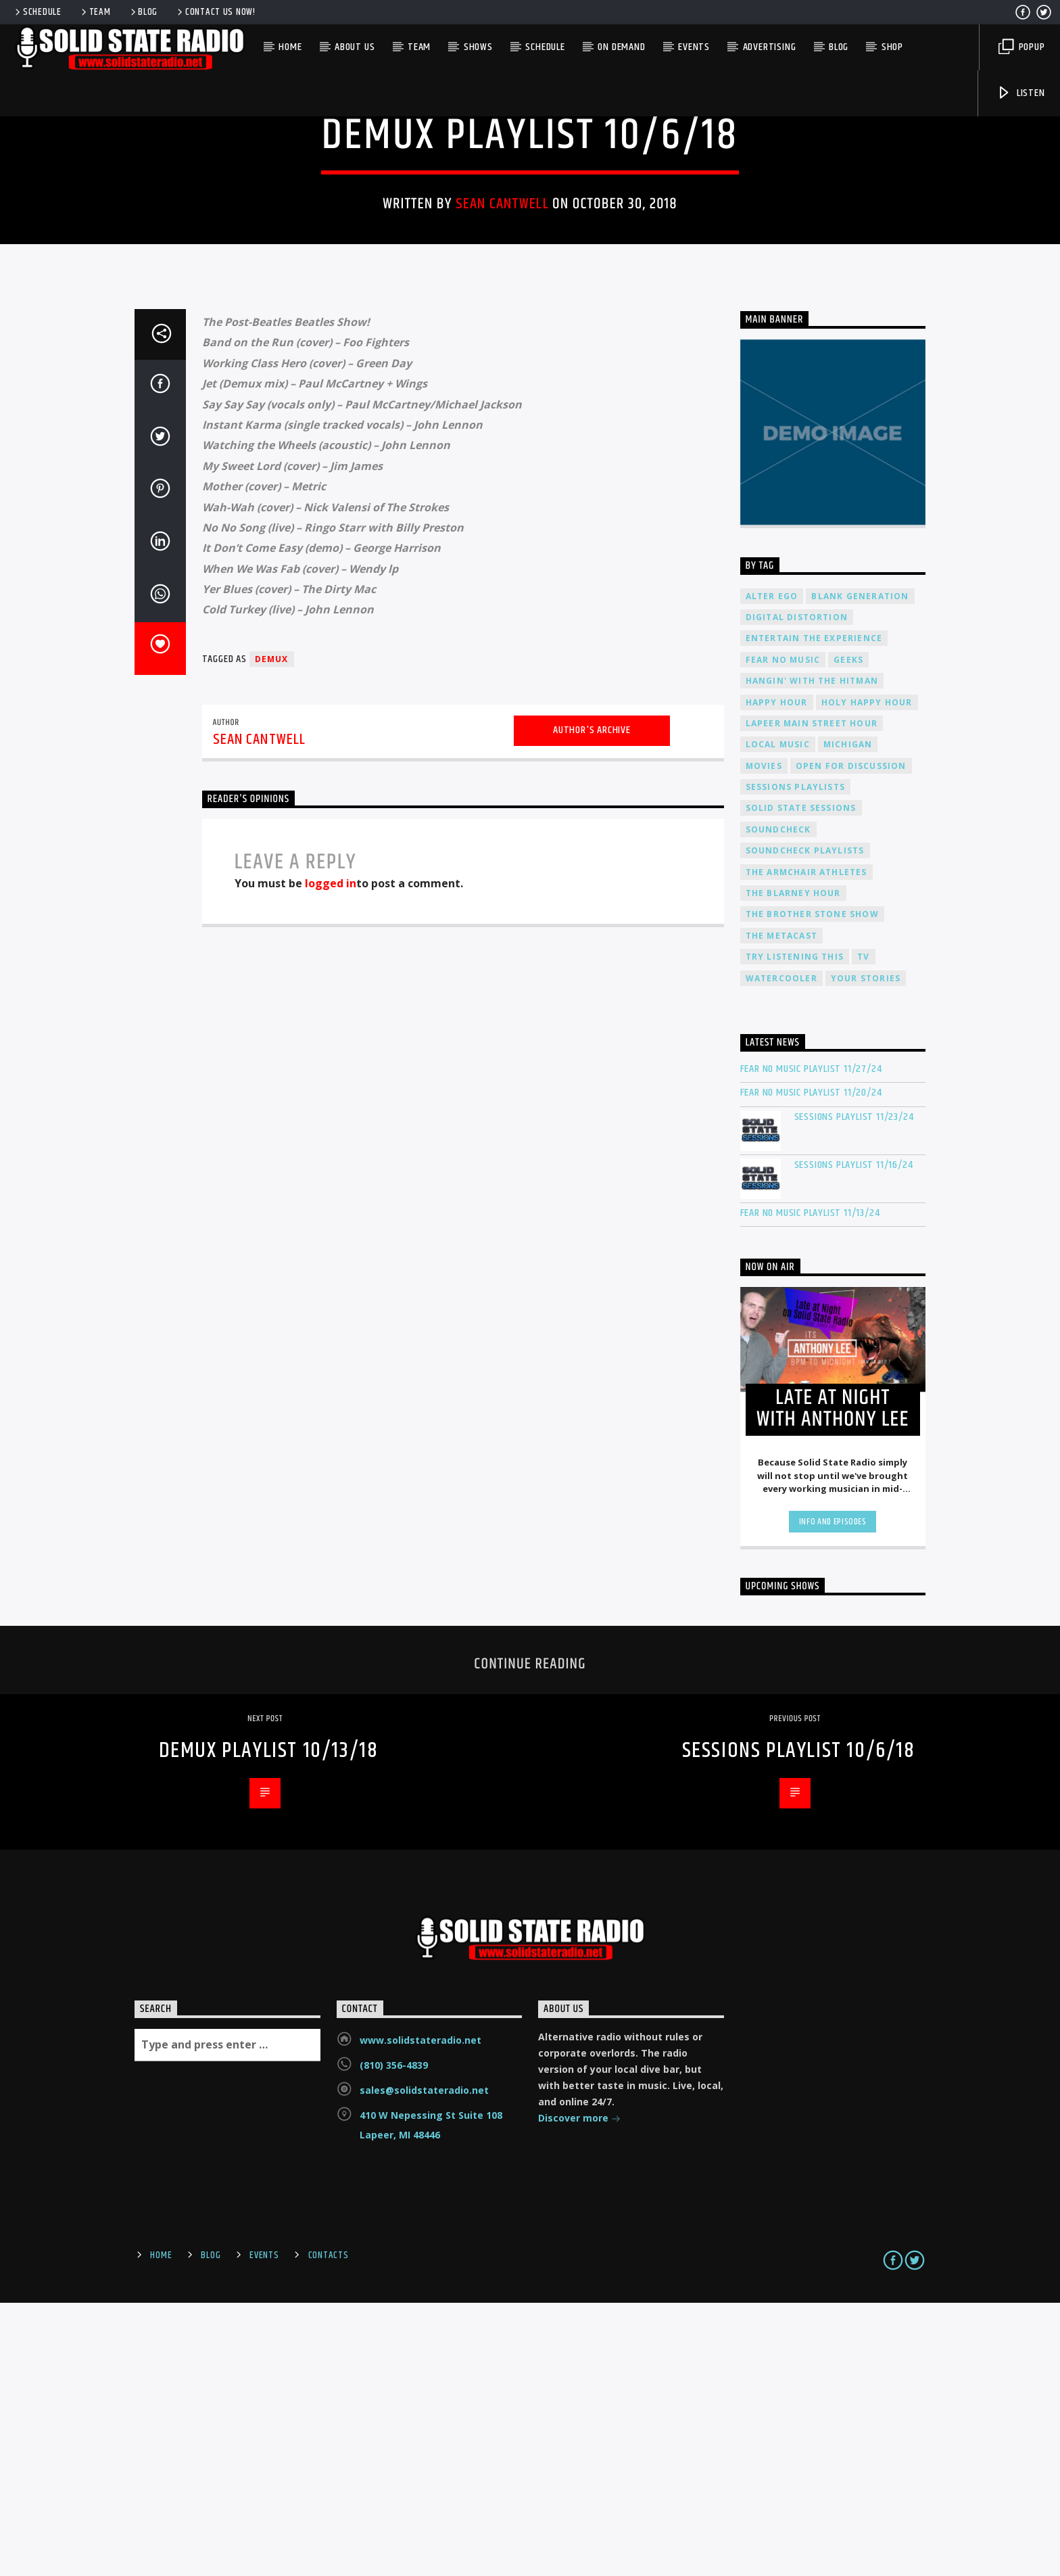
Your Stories (865, 1251)
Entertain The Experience (814, 911)
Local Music (778, 1017)
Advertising (769, 47)
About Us (355, 47)
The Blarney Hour (793, 1166)
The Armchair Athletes (806, 1145)
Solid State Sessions (801, 1081)
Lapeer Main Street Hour (812, 996)
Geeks (848, 933)
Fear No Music (783, 933)
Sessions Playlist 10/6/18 (798, 2023)
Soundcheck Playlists (805, 1123)
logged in (330, 1156)
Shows (478, 47)
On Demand (621, 47)
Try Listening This (795, 1230)
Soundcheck (778, 1102)
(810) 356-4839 (394, 2338)
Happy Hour (777, 975)
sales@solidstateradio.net (424, 2363)
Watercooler (781, 1251)
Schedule (37, 12)
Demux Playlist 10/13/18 (269, 2023)
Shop (892, 47)
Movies (764, 1039)
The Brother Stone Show (812, 1187)
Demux (530, 229)
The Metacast (781, 1209)
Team (95, 12)
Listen (1020, 93)
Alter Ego (772, 869)
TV (863, 1230)
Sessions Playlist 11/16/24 (853, 1438)
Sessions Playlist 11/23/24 (854, 1390)
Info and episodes (833, 1795)
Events (694, 47)
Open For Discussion (851, 1039)
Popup (1021, 47)
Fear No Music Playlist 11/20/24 (811, 1365)
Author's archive (592, 1003)
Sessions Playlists (796, 1060)
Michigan (848, 1017)
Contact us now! (215, 12)
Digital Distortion (797, 890)
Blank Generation (860, 869)
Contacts (328, 2528)
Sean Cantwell (502, 340)
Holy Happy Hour (867, 975)
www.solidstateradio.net (420, 2313)
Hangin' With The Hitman (812, 954)
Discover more (579, 2392)
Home (290, 47)
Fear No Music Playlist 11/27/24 (811, 1342)
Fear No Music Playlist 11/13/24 (810, 1486)
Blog (143, 12)
